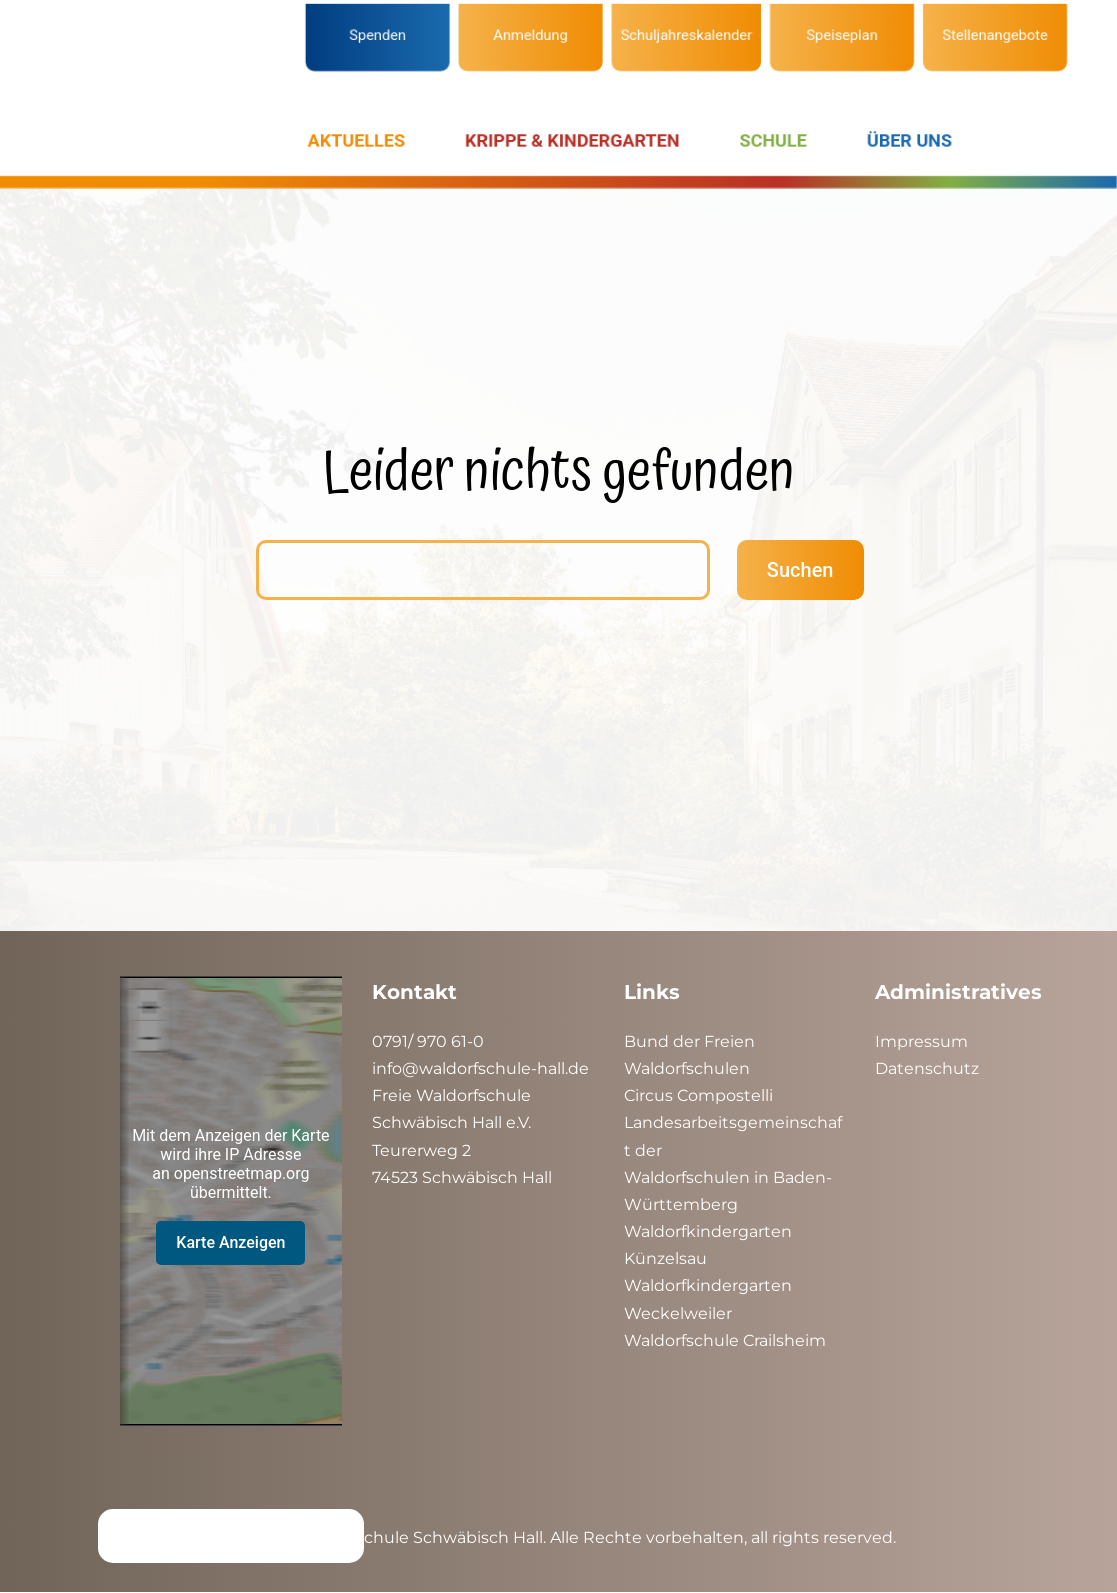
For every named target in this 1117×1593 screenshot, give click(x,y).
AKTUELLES (356, 140)
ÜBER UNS (909, 140)
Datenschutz (927, 1068)
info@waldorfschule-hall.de (480, 1068)
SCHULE (773, 140)
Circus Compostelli (698, 1095)
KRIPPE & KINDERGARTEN (572, 140)
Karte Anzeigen (230, 1242)
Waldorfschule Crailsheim (725, 1340)
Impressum (921, 1041)
